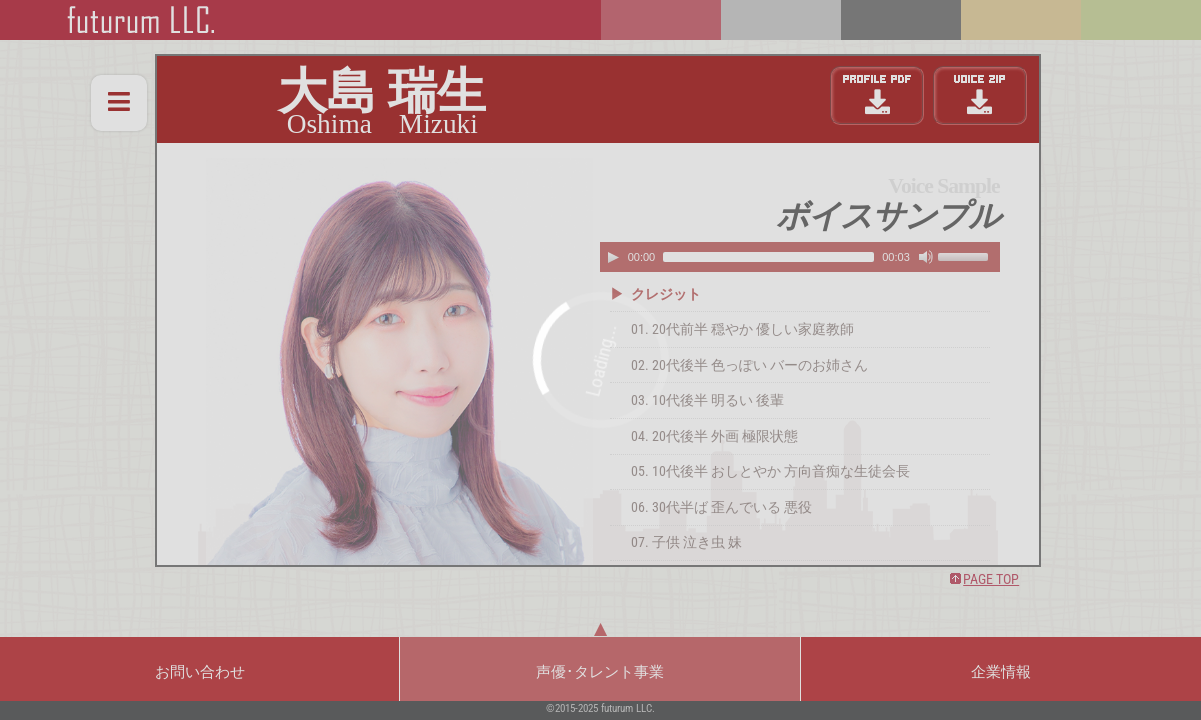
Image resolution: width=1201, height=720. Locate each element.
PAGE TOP (991, 579)
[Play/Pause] (613, 257)
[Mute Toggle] (926, 257)
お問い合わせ (200, 672)
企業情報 (1001, 672)
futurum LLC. (628, 708)
